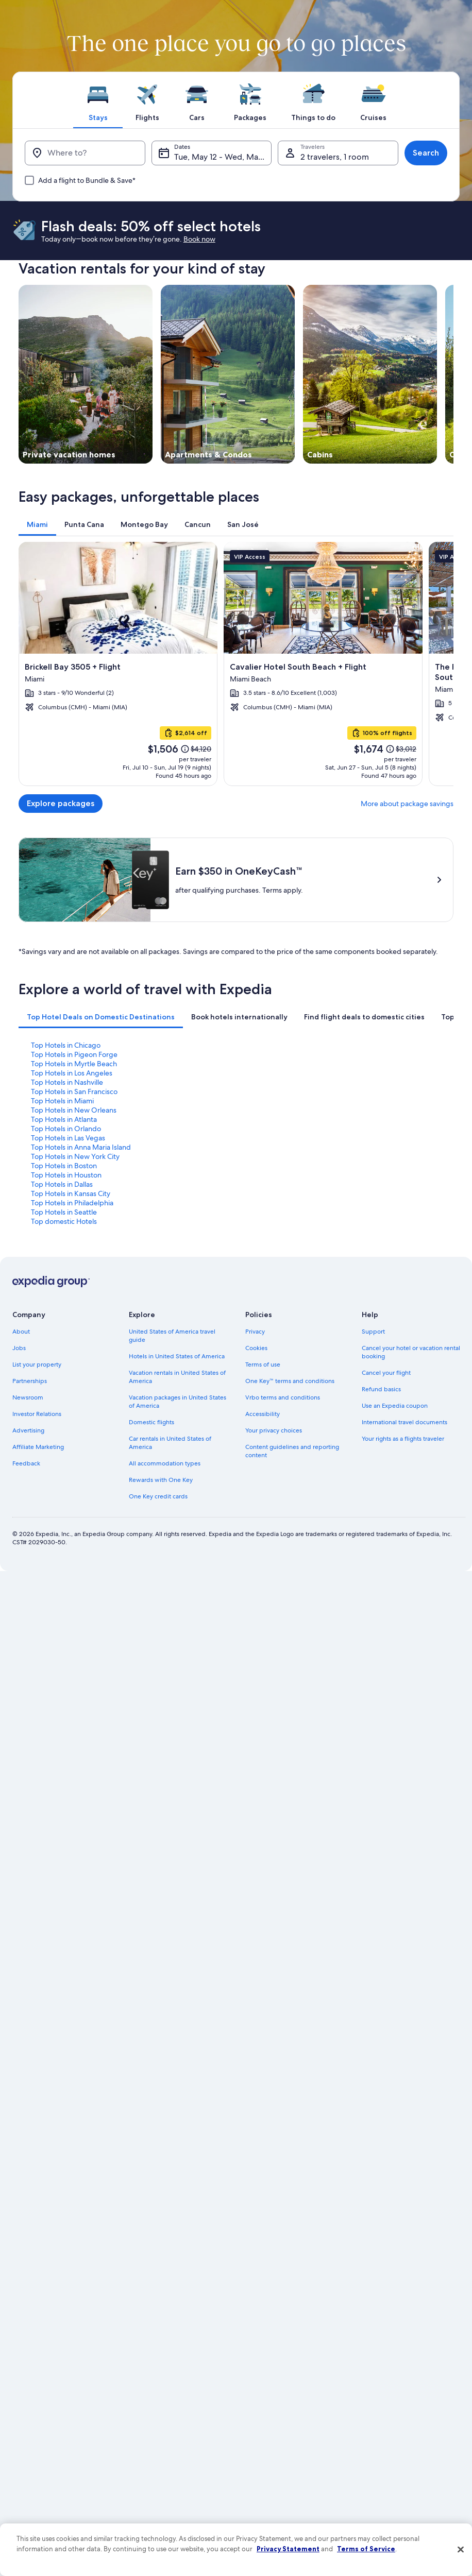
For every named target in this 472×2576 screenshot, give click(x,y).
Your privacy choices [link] (273, 1430)
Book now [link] (199, 239)
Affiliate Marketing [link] (38, 1447)
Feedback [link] (26, 1463)
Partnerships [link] (29, 1381)
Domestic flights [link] (151, 1422)
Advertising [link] (28, 1430)
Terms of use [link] (262, 1364)
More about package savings (407, 803)
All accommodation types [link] (164, 1463)
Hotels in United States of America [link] (177, 1356)
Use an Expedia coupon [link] (395, 1406)
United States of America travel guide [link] (172, 1335)
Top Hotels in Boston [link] (64, 1165)
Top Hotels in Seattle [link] (64, 1212)
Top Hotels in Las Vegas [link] (68, 1137)
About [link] (21, 1331)
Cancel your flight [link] (386, 1373)
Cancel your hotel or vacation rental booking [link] (411, 1352)
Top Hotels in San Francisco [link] (74, 1091)
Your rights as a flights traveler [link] (403, 1439)
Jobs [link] (19, 1348)
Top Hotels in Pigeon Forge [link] (74, 1054)
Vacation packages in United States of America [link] (177, 1401)
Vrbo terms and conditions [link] (282, 1397)
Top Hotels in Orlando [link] (66, 1128)
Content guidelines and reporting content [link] (292, 1451)
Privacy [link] (255, 1331)
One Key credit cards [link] (158, 1496)
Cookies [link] (256, 1348)
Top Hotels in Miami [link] (62, 1100)
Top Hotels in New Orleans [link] (73, 1110)
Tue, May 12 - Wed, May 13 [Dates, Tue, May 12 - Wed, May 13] (223, 156)
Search (426, 153)
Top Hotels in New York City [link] (75, 1156)
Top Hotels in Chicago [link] (65, 1045)
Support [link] (373, 1331)
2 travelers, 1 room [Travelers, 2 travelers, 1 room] (334, 156)
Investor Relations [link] (36, 1414)
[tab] (98, 100)
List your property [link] (36, 1364)
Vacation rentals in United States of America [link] (177, 1377)
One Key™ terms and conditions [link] (289, 1381)
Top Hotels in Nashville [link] (67, 1082)
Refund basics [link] (381, 1389)
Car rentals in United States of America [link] (170, 1443)
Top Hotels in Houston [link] (66, 1175)
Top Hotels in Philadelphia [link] (72, 1202)
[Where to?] (85, 153)
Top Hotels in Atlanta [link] (64, 1119)
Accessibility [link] (262, 1414)
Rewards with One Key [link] (161, 1480)
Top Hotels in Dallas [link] (62, 1184)
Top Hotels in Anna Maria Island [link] (81, 1147)
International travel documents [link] (404, 1422)
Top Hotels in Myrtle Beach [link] (74, 1063)
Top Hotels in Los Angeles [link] (71, 1073)
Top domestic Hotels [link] (64, 1221)
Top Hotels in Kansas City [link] (70, 1193)
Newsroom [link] (27, 1397)
